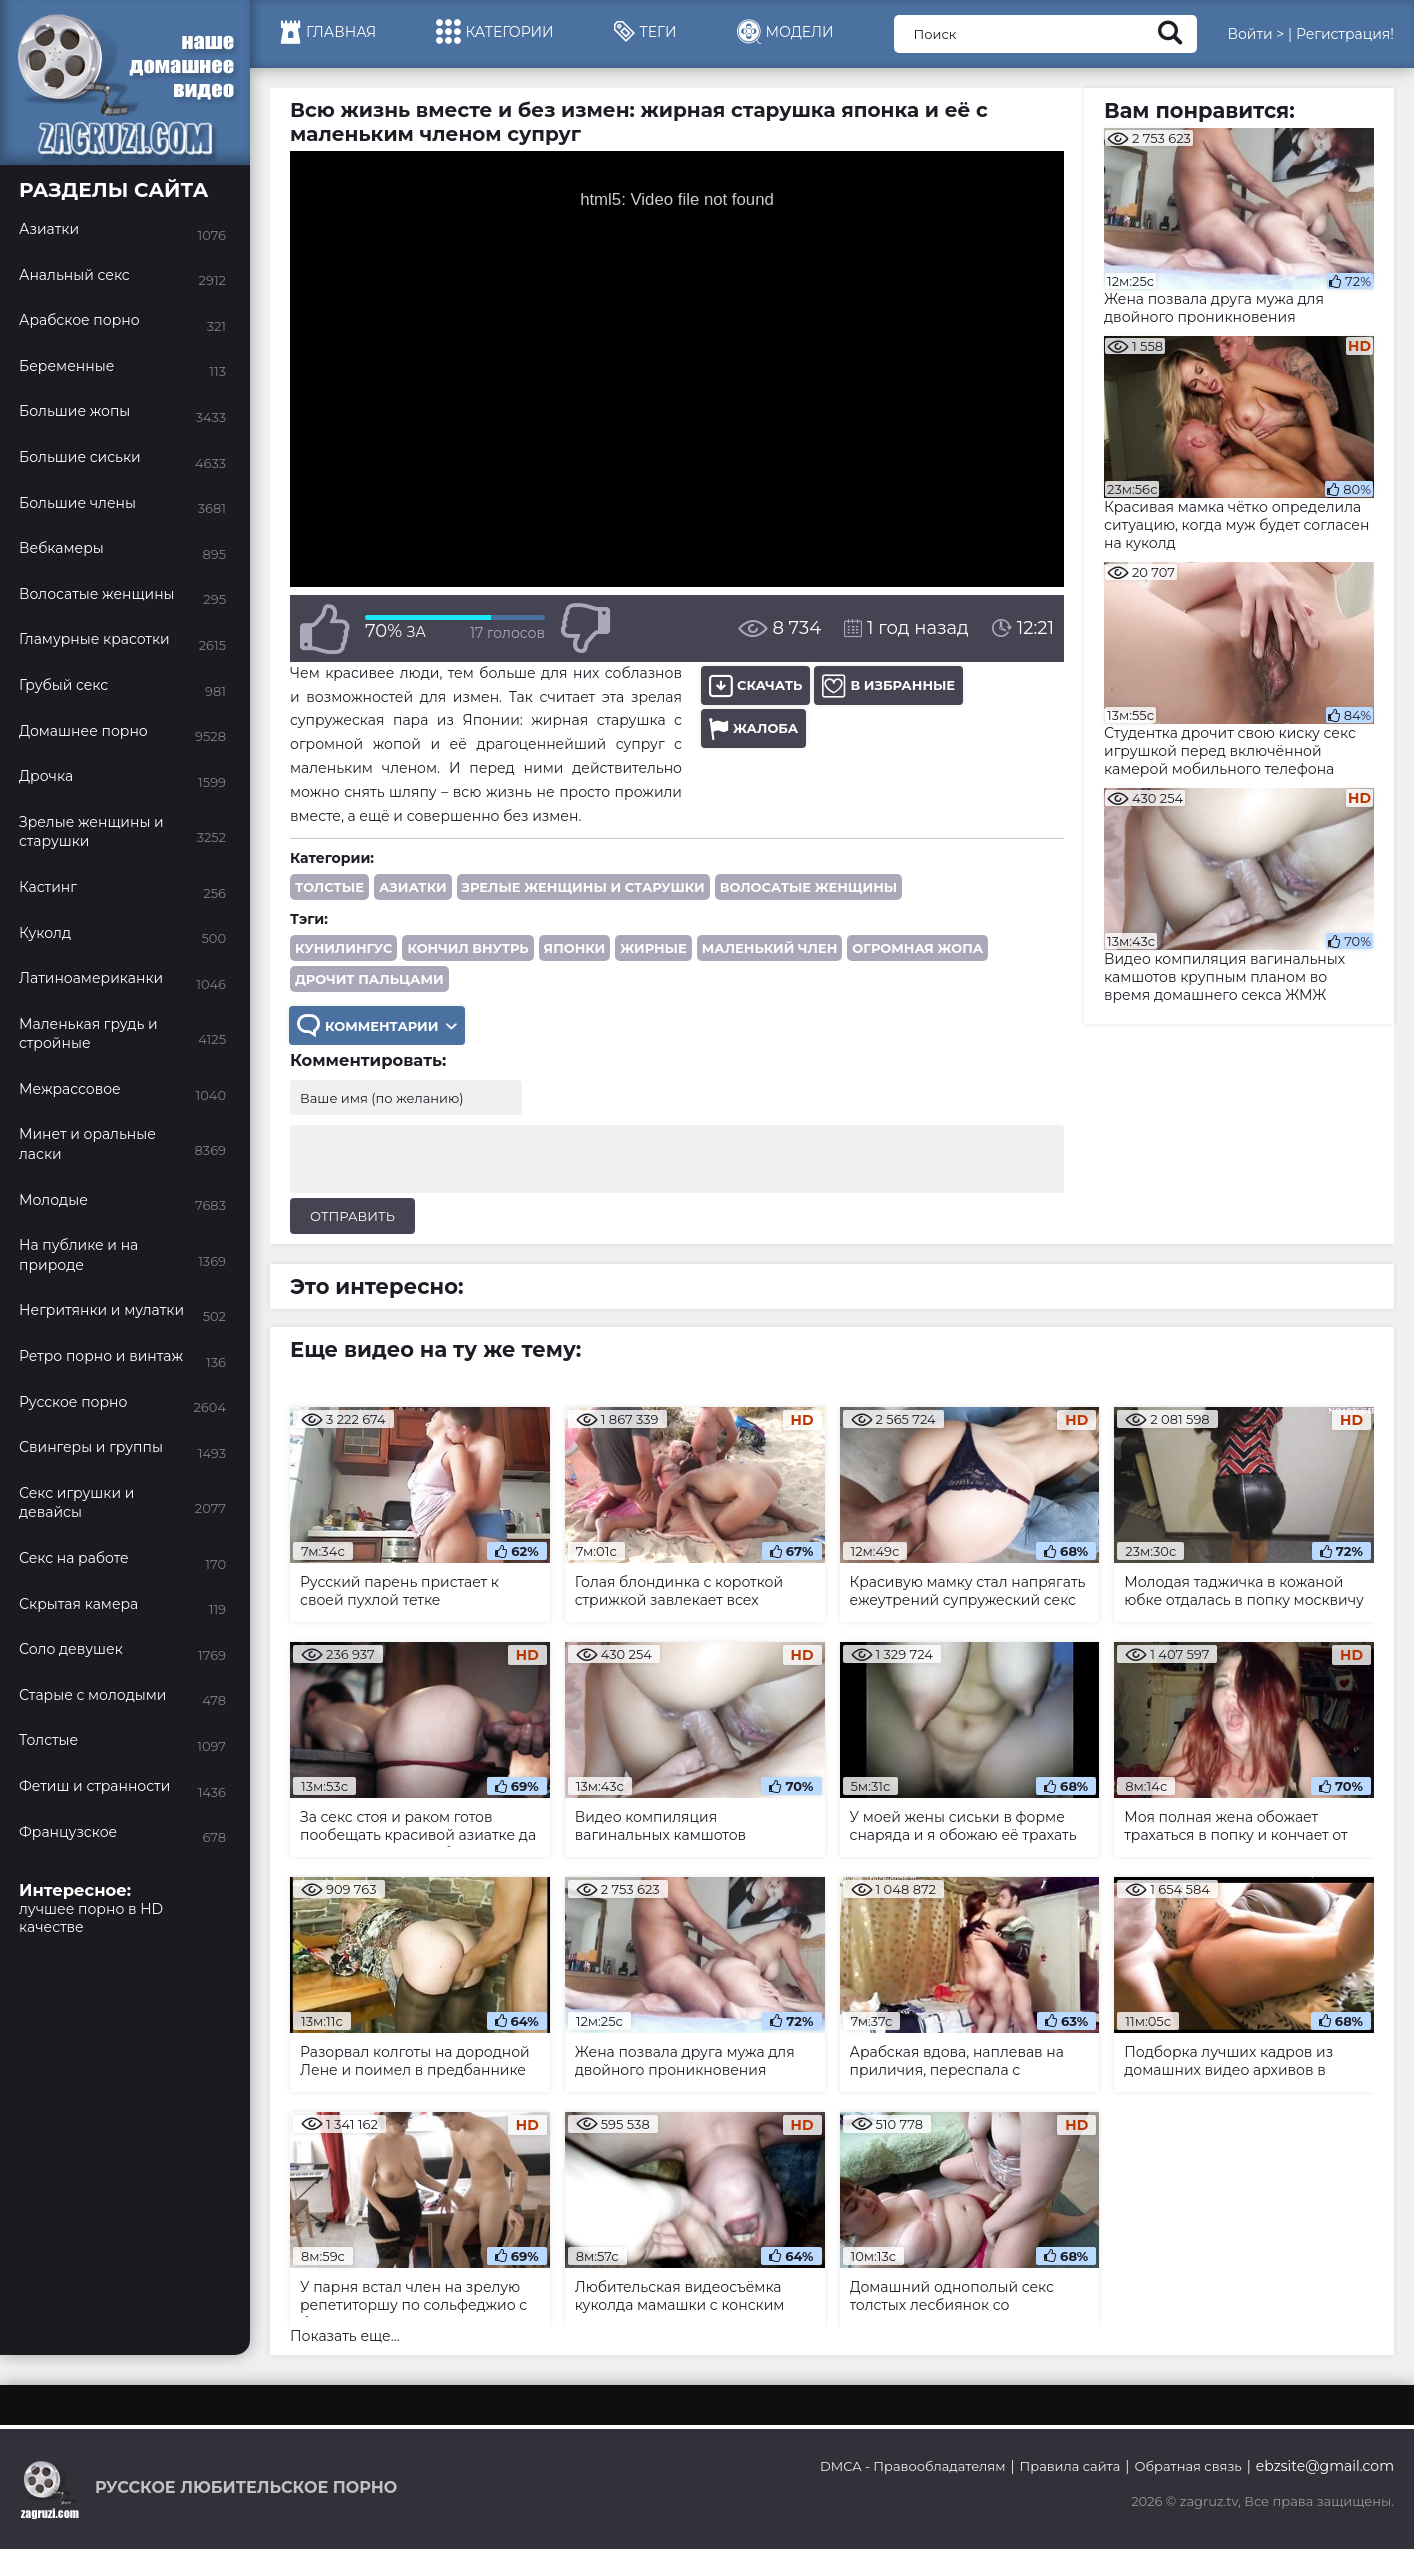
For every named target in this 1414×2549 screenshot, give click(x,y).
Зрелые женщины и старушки (583, 887)
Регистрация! (1345, 34)
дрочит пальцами (369, 979)
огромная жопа (917, 948)
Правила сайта (1070, 2466)
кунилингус (343, 948)
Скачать (755, 685)
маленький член (770, 948)
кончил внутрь (467, 948)
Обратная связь (1187, 2466)
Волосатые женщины (808, 887)
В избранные (888, 685)
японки (575, 948)
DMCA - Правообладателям (912, 2466)
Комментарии (377, 1025)
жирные (653, 948)
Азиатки (413, 887)
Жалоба (753, 728)
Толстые (329, 887)
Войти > (1255, 34)
